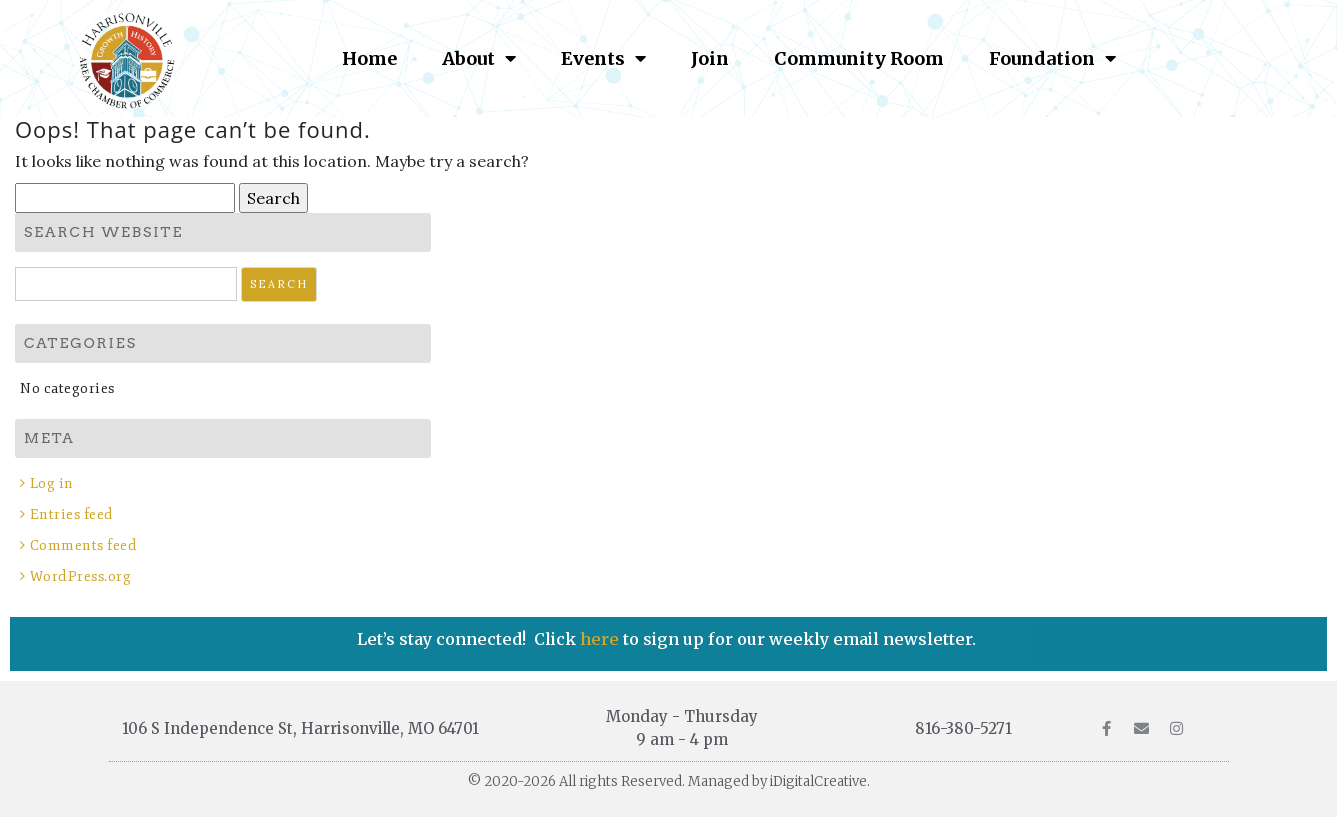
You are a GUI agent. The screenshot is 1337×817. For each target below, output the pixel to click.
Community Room (859, 58)
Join (710, 58)
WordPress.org (81, 576)
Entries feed (72, 514)
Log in (52, 483)
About (479, 58)
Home (369, 58)
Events (603, 58)
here (601, 639)
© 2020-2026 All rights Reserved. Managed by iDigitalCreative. (669, 781)
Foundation (1052, 58)
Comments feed (84, 545)
